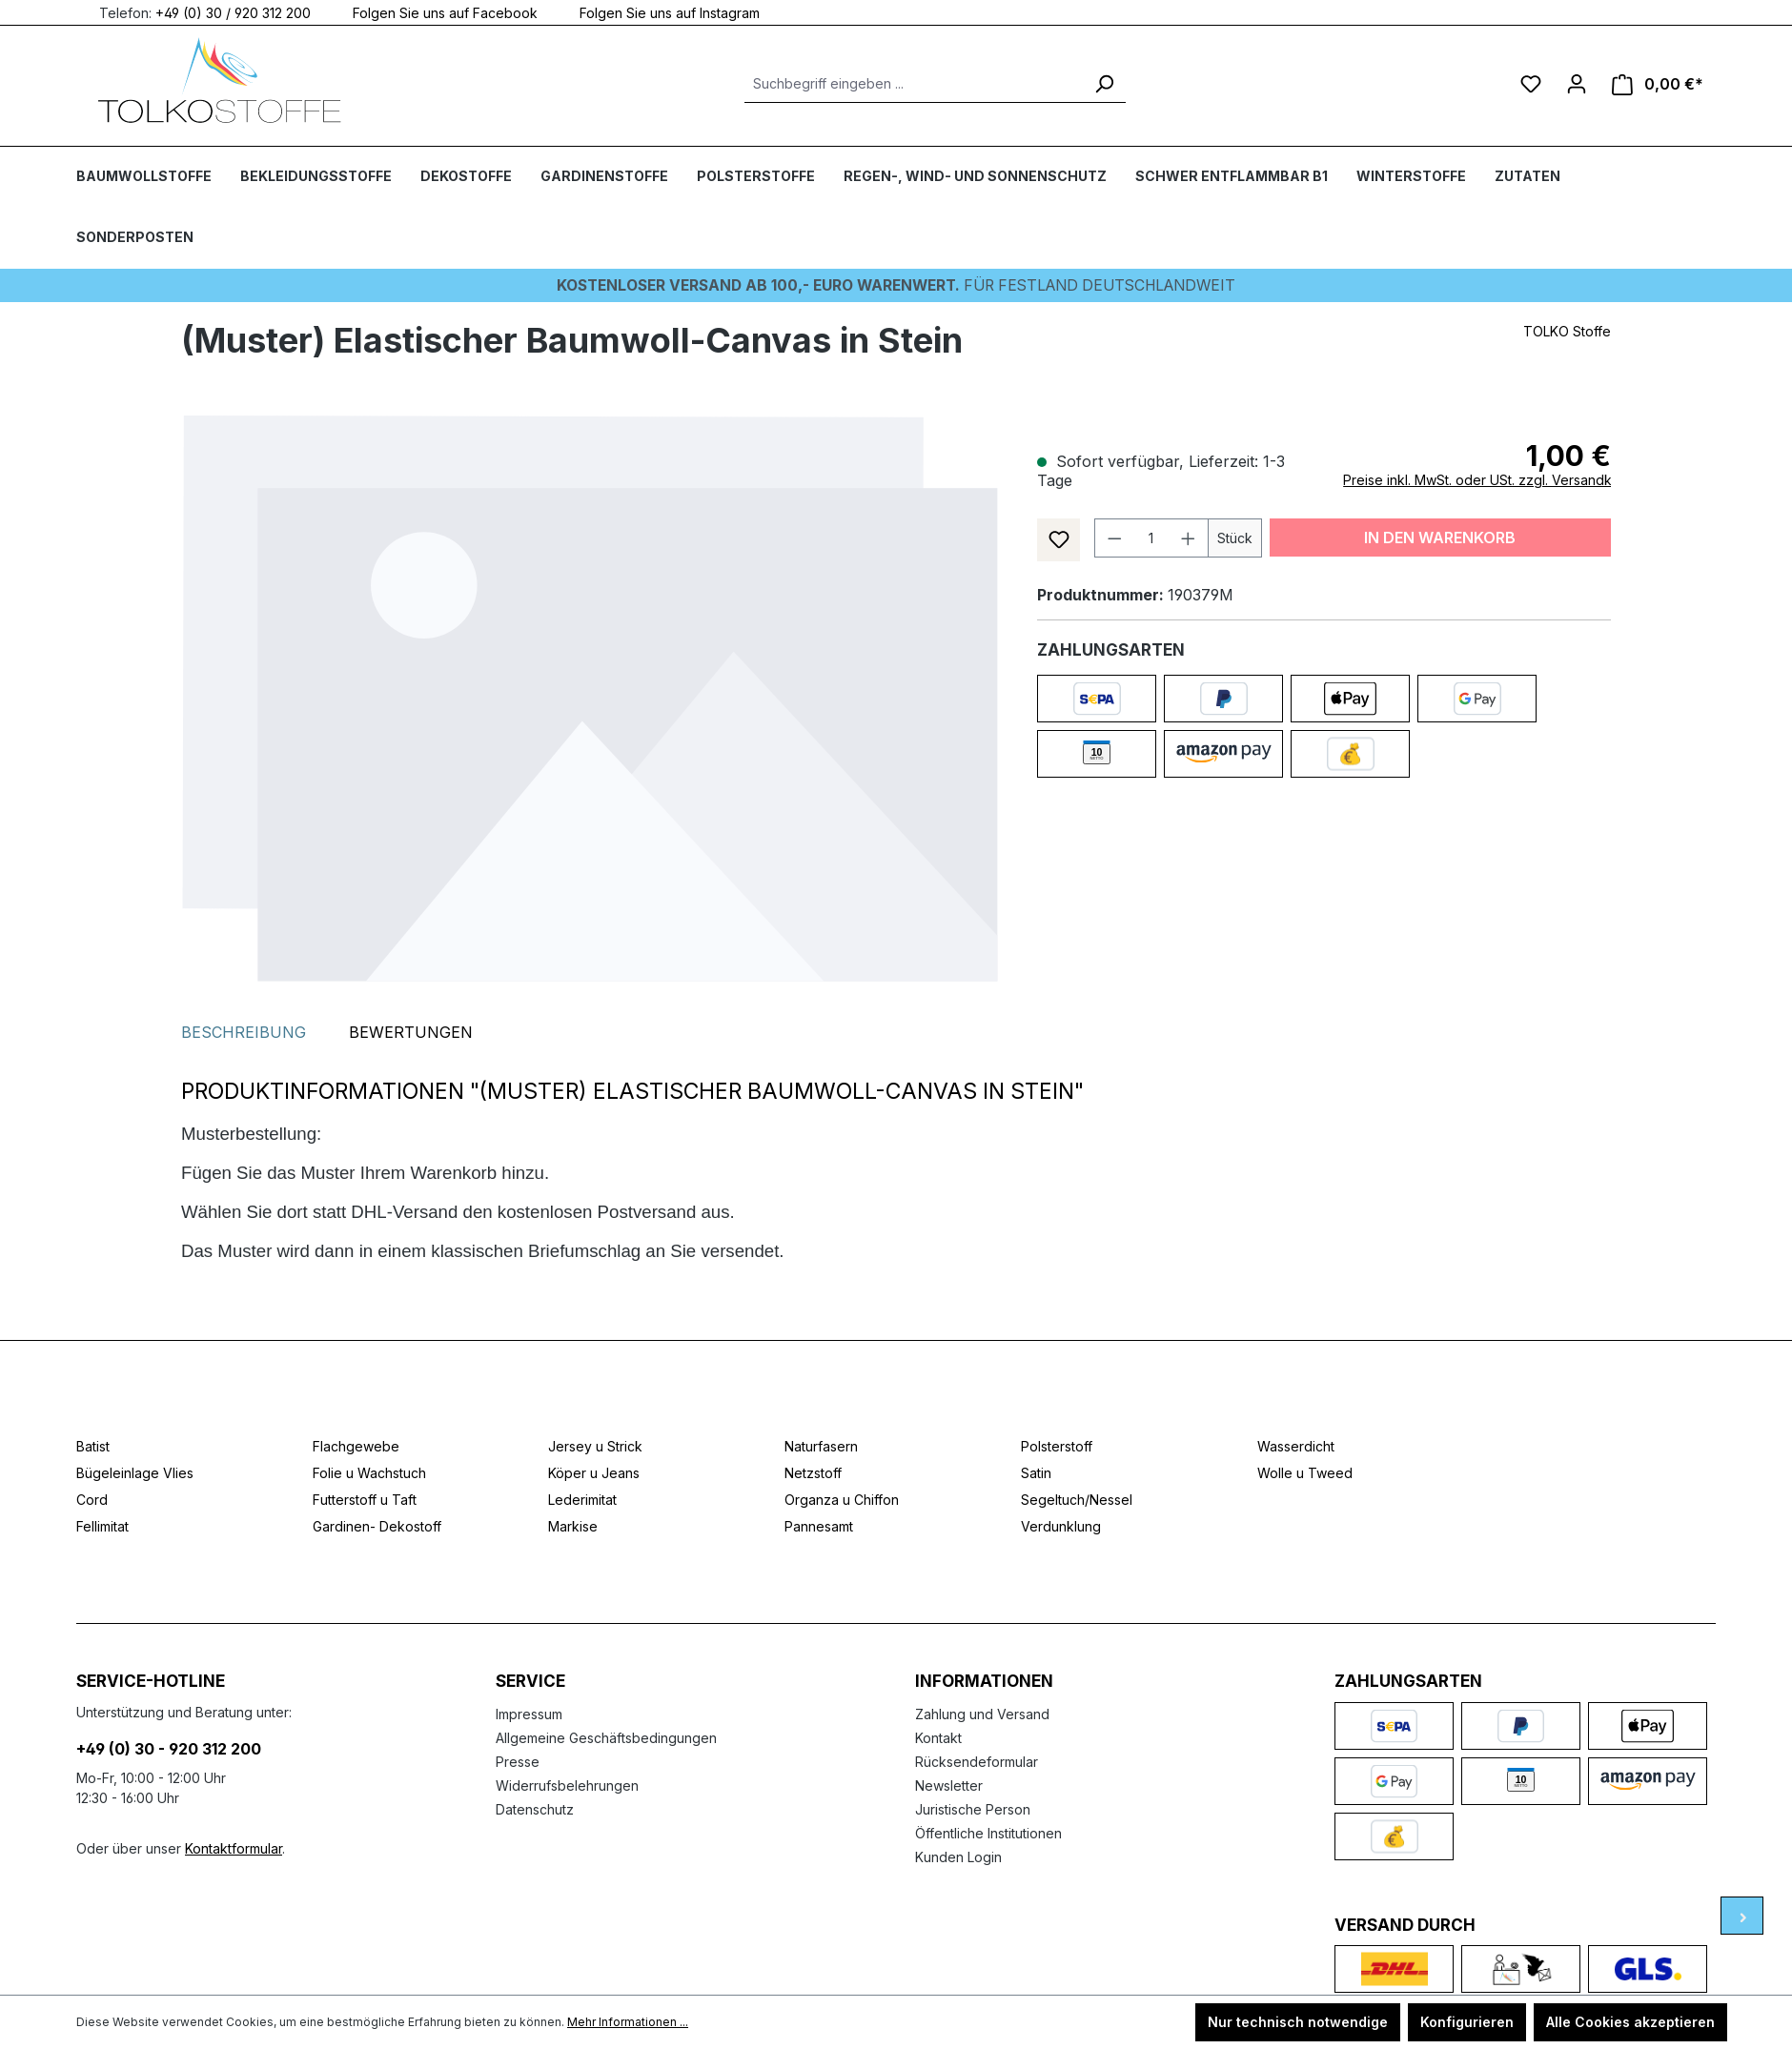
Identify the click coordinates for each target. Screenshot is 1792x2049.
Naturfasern (821, 1446)
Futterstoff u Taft (365, 1499)
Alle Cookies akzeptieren (1630, 2022)
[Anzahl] (1151, 537)
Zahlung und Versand (982, 1713)
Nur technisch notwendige (1298, 2022)
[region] (590, 698)
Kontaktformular (233, 1847)
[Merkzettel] (1531, 84)
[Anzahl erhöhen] (1189, 537)
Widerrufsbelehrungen (567, 1784)
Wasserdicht (1295, 1446)
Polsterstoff (1056, 1446)
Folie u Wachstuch (369, 1473)
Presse (518, 1761)
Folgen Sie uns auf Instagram (658, 12)
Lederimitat (582, 1499)
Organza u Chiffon (841, 1499)
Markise (573, 1526)
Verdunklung (1061, 1526)
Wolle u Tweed (1305, 1473)
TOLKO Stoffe (1567, 330)
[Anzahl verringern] (1114, 537)
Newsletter (949, 1784)
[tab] (243, 1032)
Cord (92, 1499)
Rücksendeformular (976, 1761)
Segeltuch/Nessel (1076, 1499)
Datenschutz (535, 1808)
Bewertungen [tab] (411, 1032)
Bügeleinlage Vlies (134, 1473)
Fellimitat (102, 1526)
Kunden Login (958, 1856)
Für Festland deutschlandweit (896, 284)
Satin (1036, 1473)
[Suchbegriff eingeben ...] (913, 84)
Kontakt (938, 1737)
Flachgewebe (356, 1446)
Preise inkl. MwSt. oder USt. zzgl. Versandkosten (1495, 479)
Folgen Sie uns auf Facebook (434, 12)
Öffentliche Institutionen (988, 1832)
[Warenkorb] (1657, 84)
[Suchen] (1104, 84)
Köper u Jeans (594, 1473)
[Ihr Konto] (1576, 84)
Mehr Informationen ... (627, 2022)
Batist (93, 1446)
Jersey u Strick (595, 1446)
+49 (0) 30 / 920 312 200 (233, 12)
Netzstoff (813, 1473)
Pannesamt (818, 1526)
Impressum (529, 1713)
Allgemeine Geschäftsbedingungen (606, 1737)
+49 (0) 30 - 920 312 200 (168, 1747)
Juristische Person (972, 1808)
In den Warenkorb (1440, 536)
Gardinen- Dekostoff (377, 1526)
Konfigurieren (1467, 2022)
